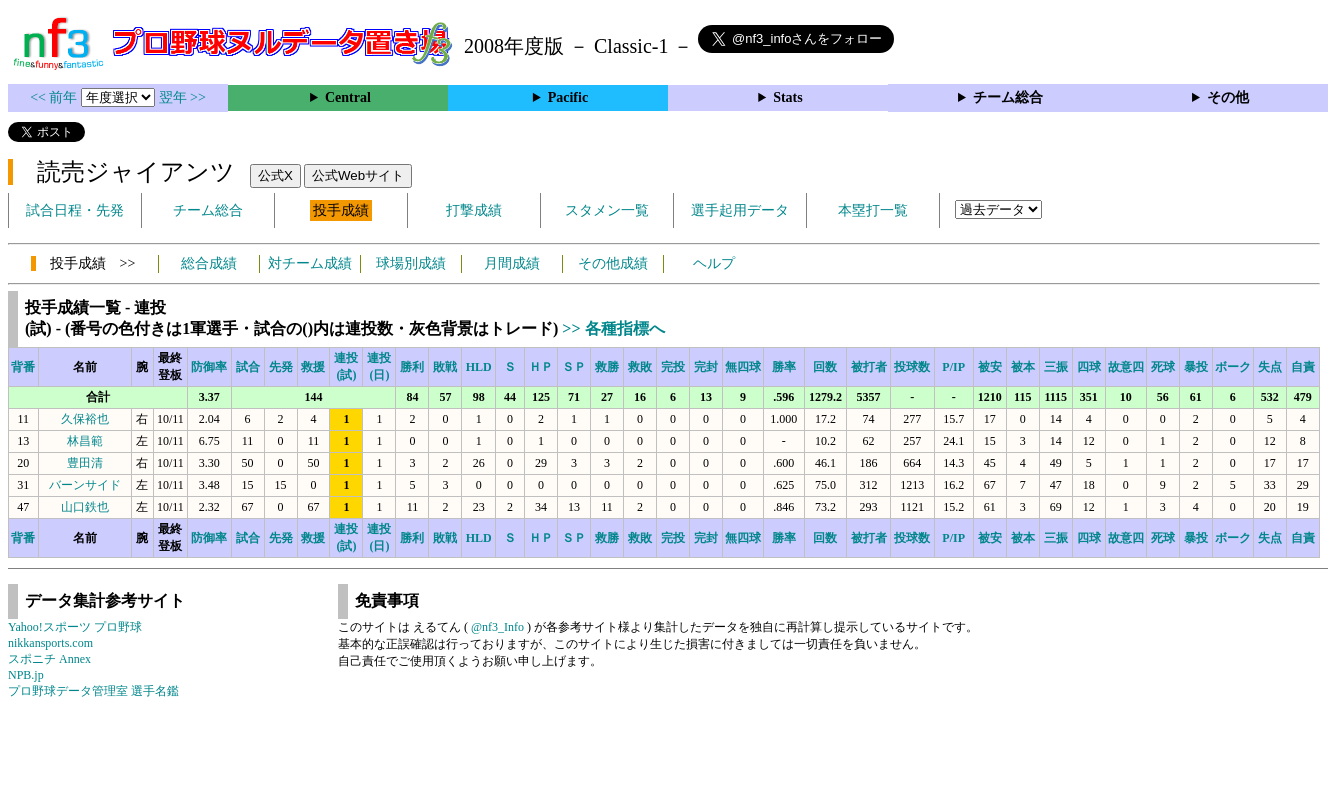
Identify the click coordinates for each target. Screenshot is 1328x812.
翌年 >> (182, 97)
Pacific (568, 97)
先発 (281, 367)
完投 (673, 367)
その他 (1228, 97)
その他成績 (613, 263)
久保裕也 (85, 419)
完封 (706, 367)
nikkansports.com (50, 643)
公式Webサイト (358, 175)
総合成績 (209, 263)
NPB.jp (26, 675)
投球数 (912, 367)
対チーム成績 (310, 263)
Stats (788, 97)
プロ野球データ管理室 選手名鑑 (93, 691)
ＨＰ (541, 367)
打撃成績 (474, 210)
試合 (248, 367)
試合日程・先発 (75, 210)
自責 (1303, 367)
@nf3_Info (497, 627)
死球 (1163, 367)
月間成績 (512, 263)
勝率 (784, 367)
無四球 (743, 367)
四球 (1089, 367)
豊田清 (85, 463)
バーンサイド (85, 485)
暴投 (1196, 367)
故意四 (1126, 367)
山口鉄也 (85, 507)
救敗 (640, 367)
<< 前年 (55, 97)
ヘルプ (714, 263)
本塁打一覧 (873, 210)
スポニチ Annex (49, 659)
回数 (825, 367)
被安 (990, 367)
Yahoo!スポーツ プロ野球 (75, 627)
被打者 (869, 367)
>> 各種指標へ (613, 328)
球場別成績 (411, 263)
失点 (1270, 367)
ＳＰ (574, 367)
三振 (1056, 367)
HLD (479, 367)
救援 (313, 367)
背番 (23, 367)
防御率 (209, 367)
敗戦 (445, 367)
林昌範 (85, 441)
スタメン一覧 (607, 210)
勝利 (412, 367)
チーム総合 (1008, 97)
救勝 (607, 367)
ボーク (1233, 367)
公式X (275, 175)
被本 (1023, 367)
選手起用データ (740, 210)
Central (348, 97)
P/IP (953, 367)
